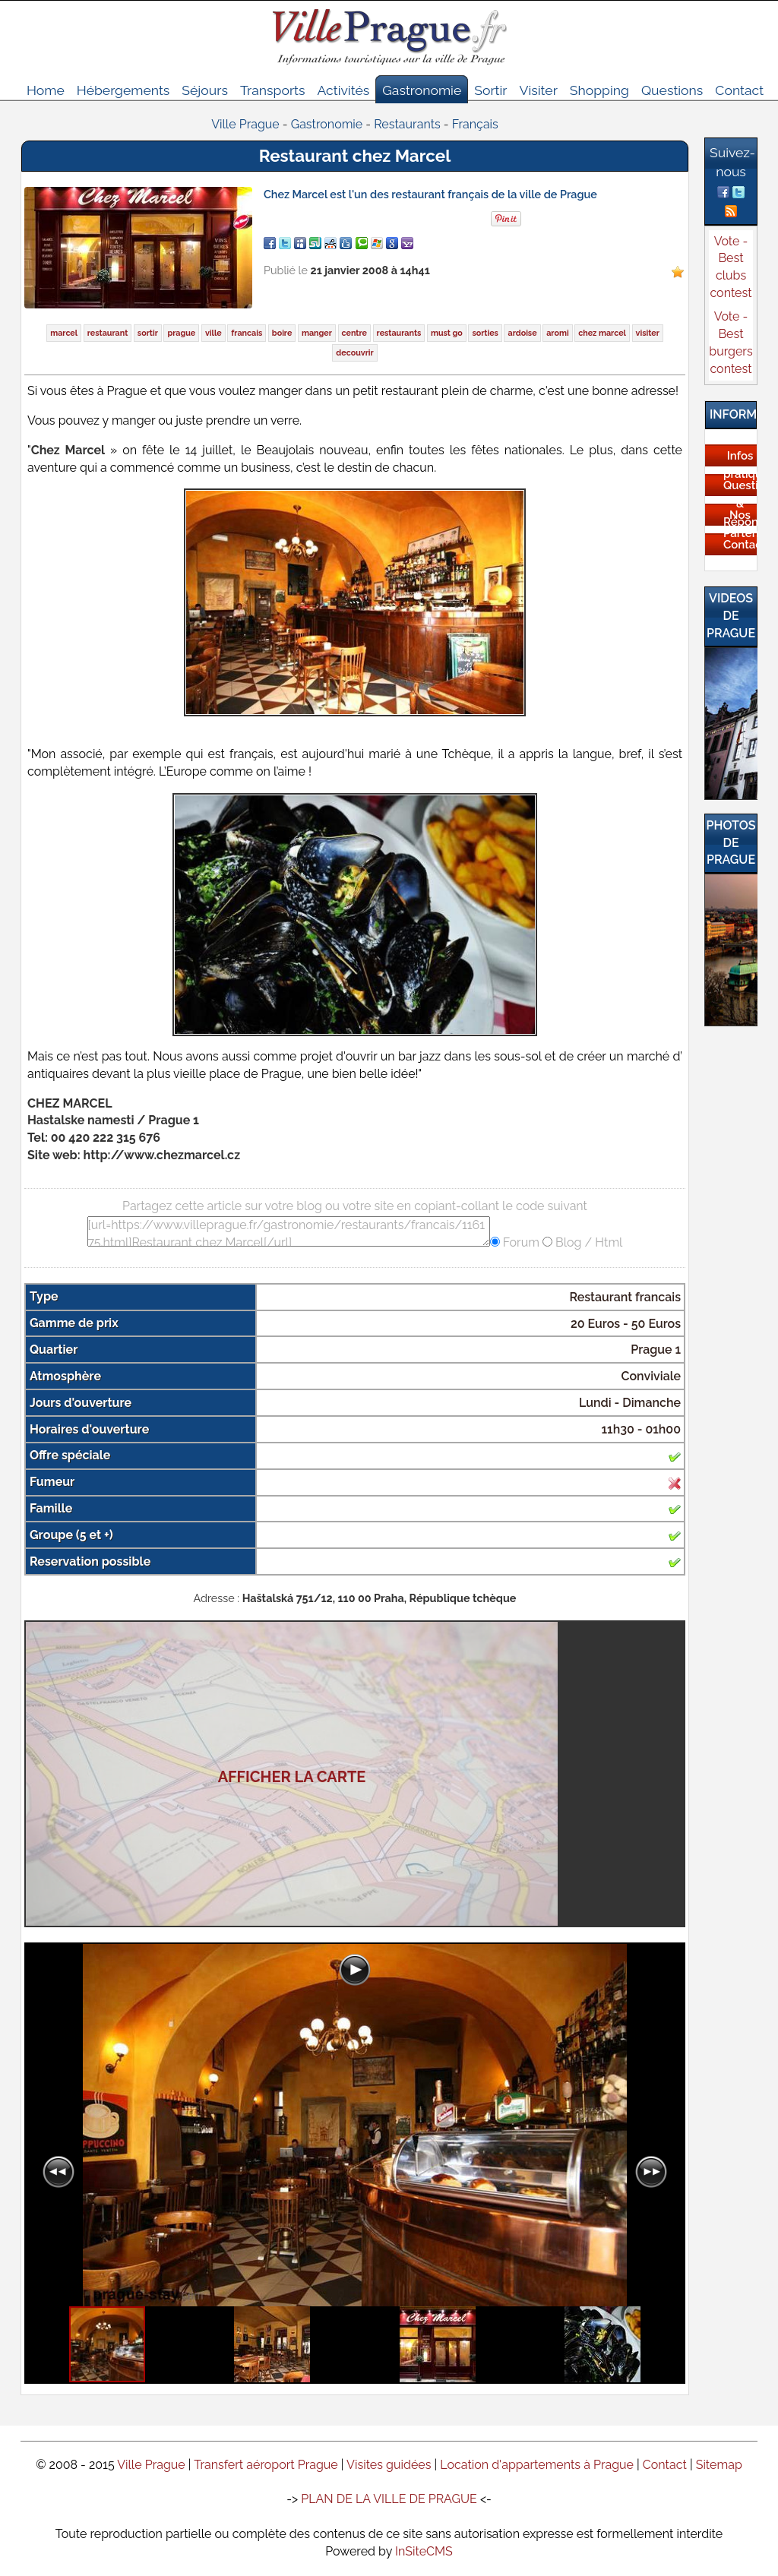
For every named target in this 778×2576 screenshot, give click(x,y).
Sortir (490, 90)
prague (181, 333)
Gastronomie (421, 90)
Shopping (599, 90)
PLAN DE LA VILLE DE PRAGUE (389, 2499)
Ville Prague (151, 2464)
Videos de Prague (731, 615)
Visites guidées (388, 2464)
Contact (739, 90)
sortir (148, 333)
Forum (519, 1242)
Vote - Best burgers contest (730, 342)
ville (213, 333)
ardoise (522, 333)
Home (46, 90)
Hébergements (123, 90)
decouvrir (354, 353)
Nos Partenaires (740, 524)
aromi (557, 333)
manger (317, 333)
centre (354, 333)
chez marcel (602, 333)
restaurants (399, 333)
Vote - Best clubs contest (730, 267)
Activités (343, 90)
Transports (272, 90)
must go (447, 333)
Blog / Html (587, 1242)
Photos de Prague (731, 843)
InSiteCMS (424, 2551)
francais (246, 333)
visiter (647, 333)
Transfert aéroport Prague (266, 2464)
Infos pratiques (740, 465)
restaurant (107, 333)
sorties (485, 333)
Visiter (538, 90)
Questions (672, 90)
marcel (63, 333)
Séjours (205, 90)
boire (282, 333)
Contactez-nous (740, 554)
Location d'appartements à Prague (537, 2464)
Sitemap (719, 2464)
